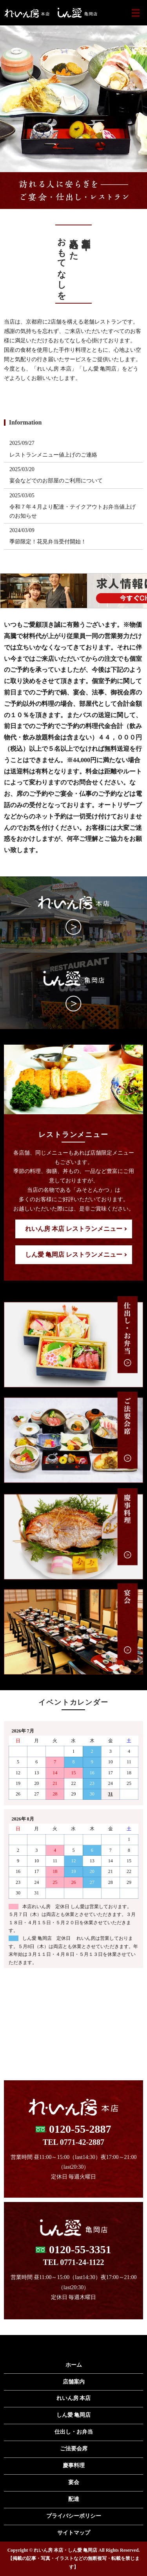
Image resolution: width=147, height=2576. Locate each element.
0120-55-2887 (80, 2129)
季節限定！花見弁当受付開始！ (47, 542)
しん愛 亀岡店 (73, 2415)
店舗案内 (74, 2382)
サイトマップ (73, 2533)
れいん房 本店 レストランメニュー (73, 1228)
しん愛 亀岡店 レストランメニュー (73, 1254)
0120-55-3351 (80, 2249)
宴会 (73, 2482)
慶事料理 (74, 2465)
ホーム (73, 2365)
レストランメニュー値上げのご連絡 (53, 455)
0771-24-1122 (82, 2262)
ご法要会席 (73, 2449)
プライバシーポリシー (73, 2516)
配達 (73, 2499)
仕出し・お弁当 (73, 2432)
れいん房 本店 (73, 2398)
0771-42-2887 (82, 2142)
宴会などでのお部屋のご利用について (56, 481)
